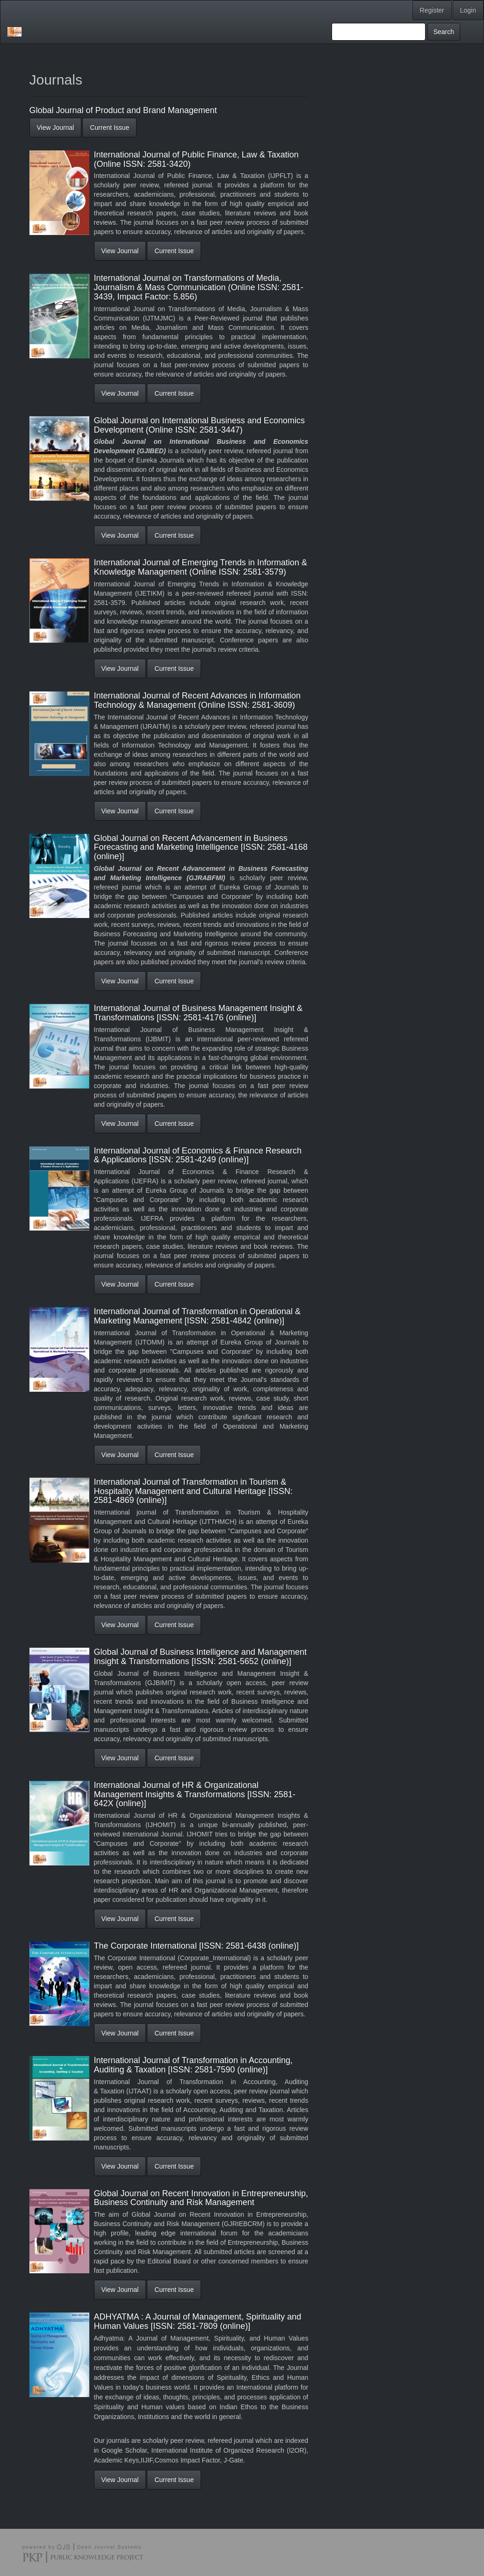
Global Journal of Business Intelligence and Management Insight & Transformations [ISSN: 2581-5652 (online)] (200, 1656)
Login (468, 10)
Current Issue (109, 127)
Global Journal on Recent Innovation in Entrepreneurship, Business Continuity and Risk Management (201, 2198)
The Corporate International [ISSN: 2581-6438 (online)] (196, 1945)
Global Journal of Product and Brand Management (123, 110)
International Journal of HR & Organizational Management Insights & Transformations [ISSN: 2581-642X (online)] (195, 1794)
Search (443, 32)
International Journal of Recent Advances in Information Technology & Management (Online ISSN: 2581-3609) (197, 700)
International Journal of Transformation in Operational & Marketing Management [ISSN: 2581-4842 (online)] (197, 1316)
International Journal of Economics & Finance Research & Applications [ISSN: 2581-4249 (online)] (198, 1155)
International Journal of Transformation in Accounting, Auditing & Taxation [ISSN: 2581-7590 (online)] (193, 2065)
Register (432, 10)
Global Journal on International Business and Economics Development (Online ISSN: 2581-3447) (199, 425)
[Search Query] (379, 32)
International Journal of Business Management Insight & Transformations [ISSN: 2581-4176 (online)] (198, 1012)
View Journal (55, 127)
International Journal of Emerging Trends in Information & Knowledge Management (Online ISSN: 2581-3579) (200, 567)
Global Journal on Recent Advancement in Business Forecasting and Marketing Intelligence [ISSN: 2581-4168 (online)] (201, 847)
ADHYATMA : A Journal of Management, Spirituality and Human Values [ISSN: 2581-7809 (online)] (198, 2321)
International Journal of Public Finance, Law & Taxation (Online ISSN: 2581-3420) (196, 159)
